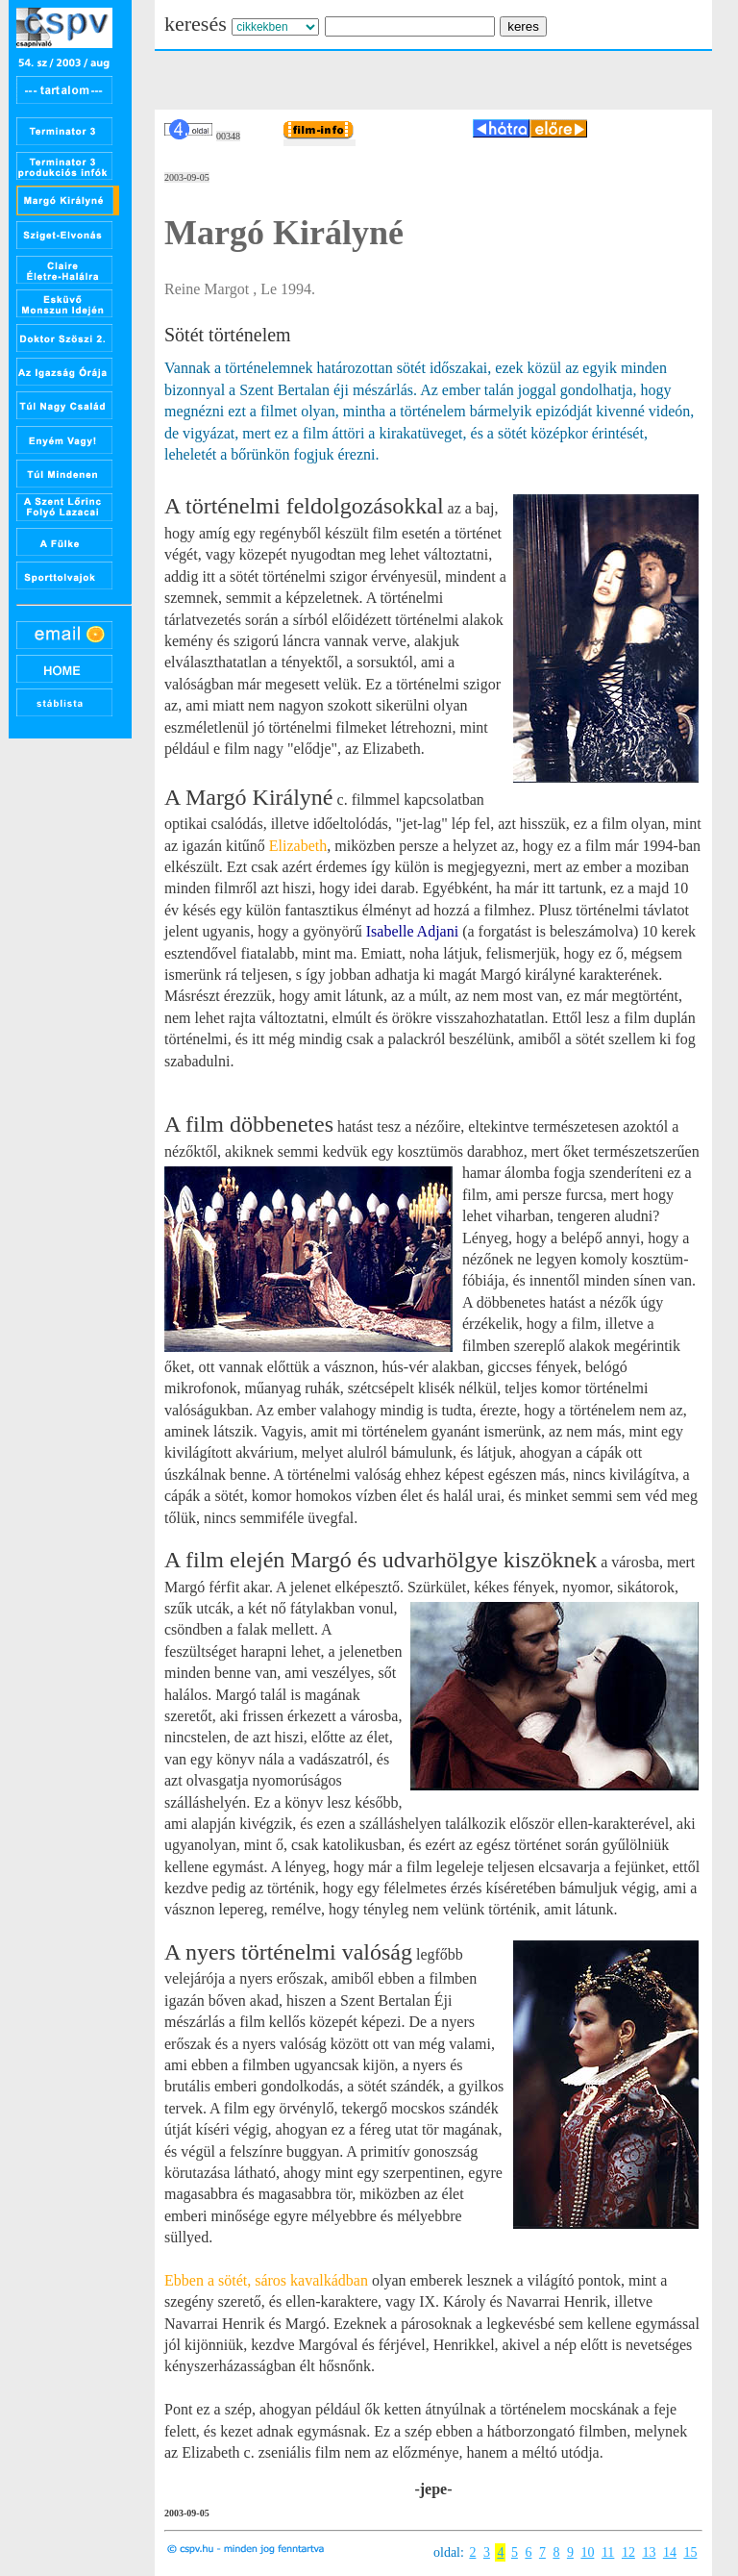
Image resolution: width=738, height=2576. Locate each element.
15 (690, 2552)
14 (669, 2552)
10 (587, 2552)
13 (648, 2552)
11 (608, 2552)
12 (628, 2552)
